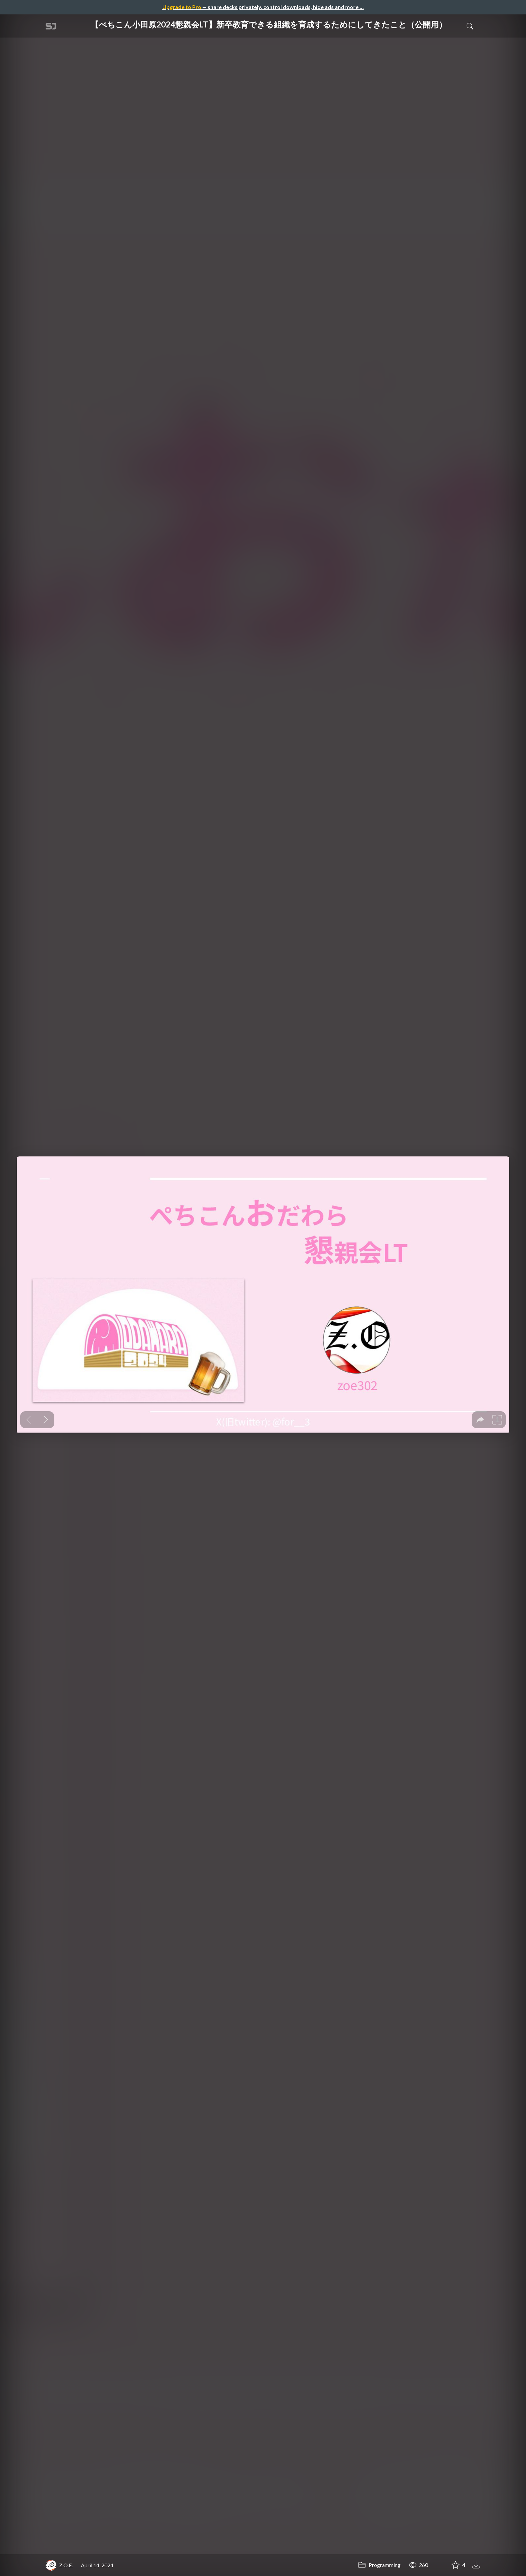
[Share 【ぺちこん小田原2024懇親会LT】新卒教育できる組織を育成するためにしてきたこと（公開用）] (439, 2565)
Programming (379, 2565)
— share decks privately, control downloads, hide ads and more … (263, 7)
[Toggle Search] (470, 26)
